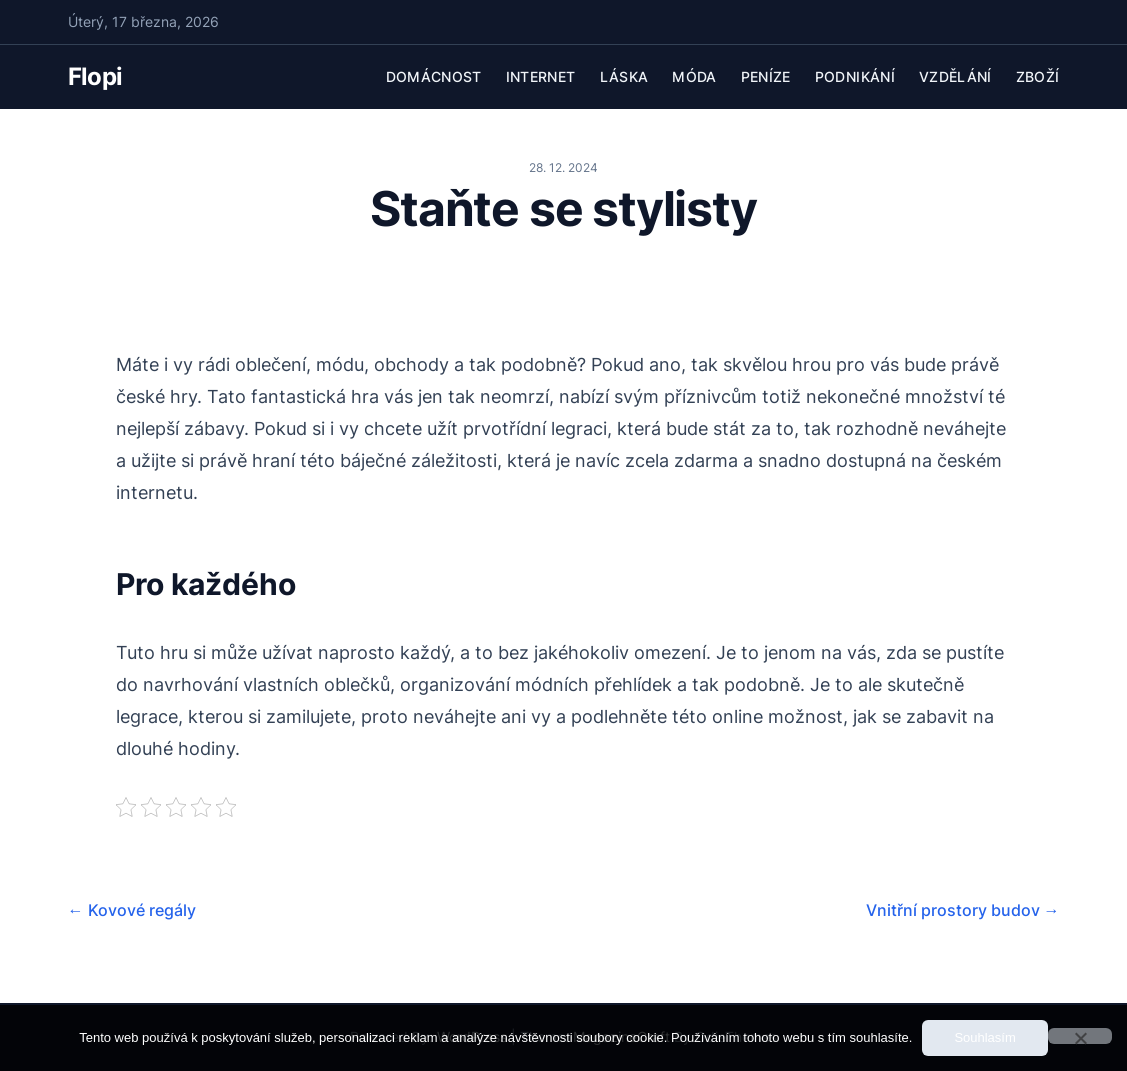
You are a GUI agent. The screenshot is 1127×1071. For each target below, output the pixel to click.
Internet (541, 76)
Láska (624, 76)
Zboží (1038, 76)
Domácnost (434, 76)
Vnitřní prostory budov (963, 910)
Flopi (95, 76)
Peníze (766, 76)
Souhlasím (984, 1037)
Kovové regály (132, 910)
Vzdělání (955, 76)
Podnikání (855, 76)
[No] (1080, 1036)
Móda (694, 76)
